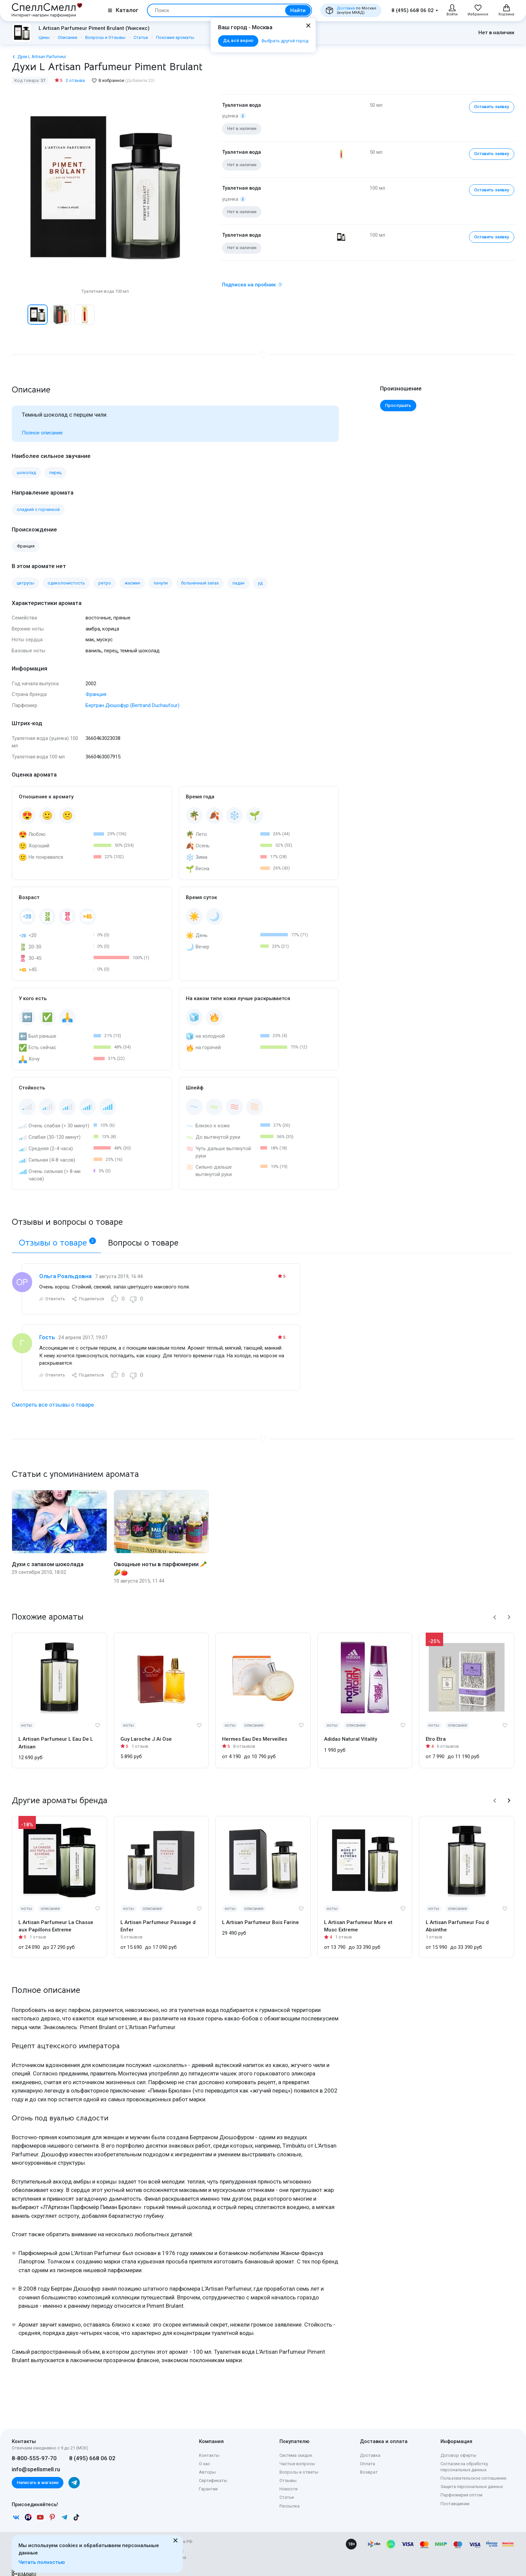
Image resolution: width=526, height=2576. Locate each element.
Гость (47, 1329)
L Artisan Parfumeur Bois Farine (260, 1915)
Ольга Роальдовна (65, 1268)
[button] (494, 1609)
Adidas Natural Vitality (350, 1731)
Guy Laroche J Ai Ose (146, 1731)
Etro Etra (436, 1731)
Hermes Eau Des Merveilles (254, 1731)
